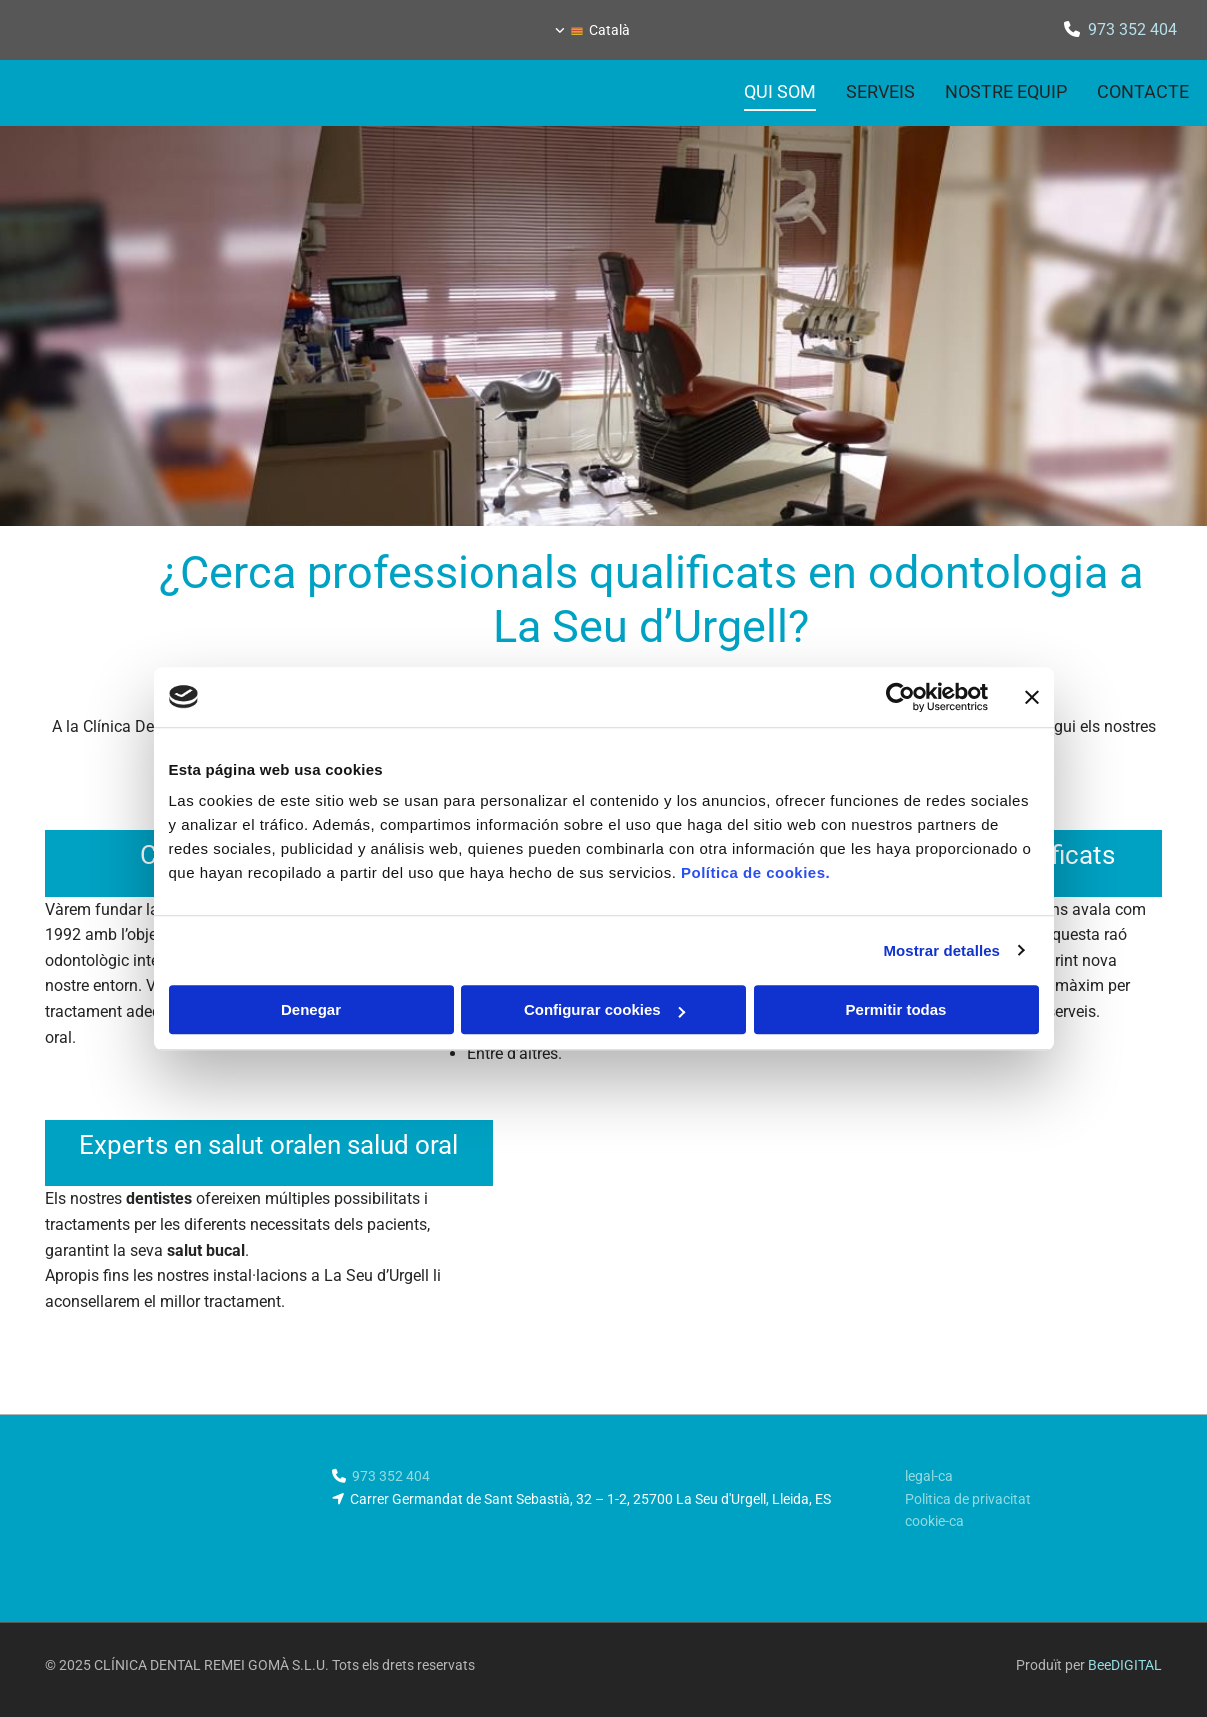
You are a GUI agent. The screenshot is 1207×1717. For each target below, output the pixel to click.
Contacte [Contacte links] (1143, 91)
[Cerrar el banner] (1032, 697)
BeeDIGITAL (1125, 1665)
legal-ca (929, 1476)
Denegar (311, 1009)
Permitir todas (896, 1009)
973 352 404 (1132, 29)
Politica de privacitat (968, 1499)
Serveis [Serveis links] (880, 91)
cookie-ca (934, 1521)
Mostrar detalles (941, 950)
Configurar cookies (604, 1009)
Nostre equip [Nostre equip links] (1006, 91)
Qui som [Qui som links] (780, 91)
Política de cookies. (755, 872)
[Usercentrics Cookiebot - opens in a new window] (900, 697)
